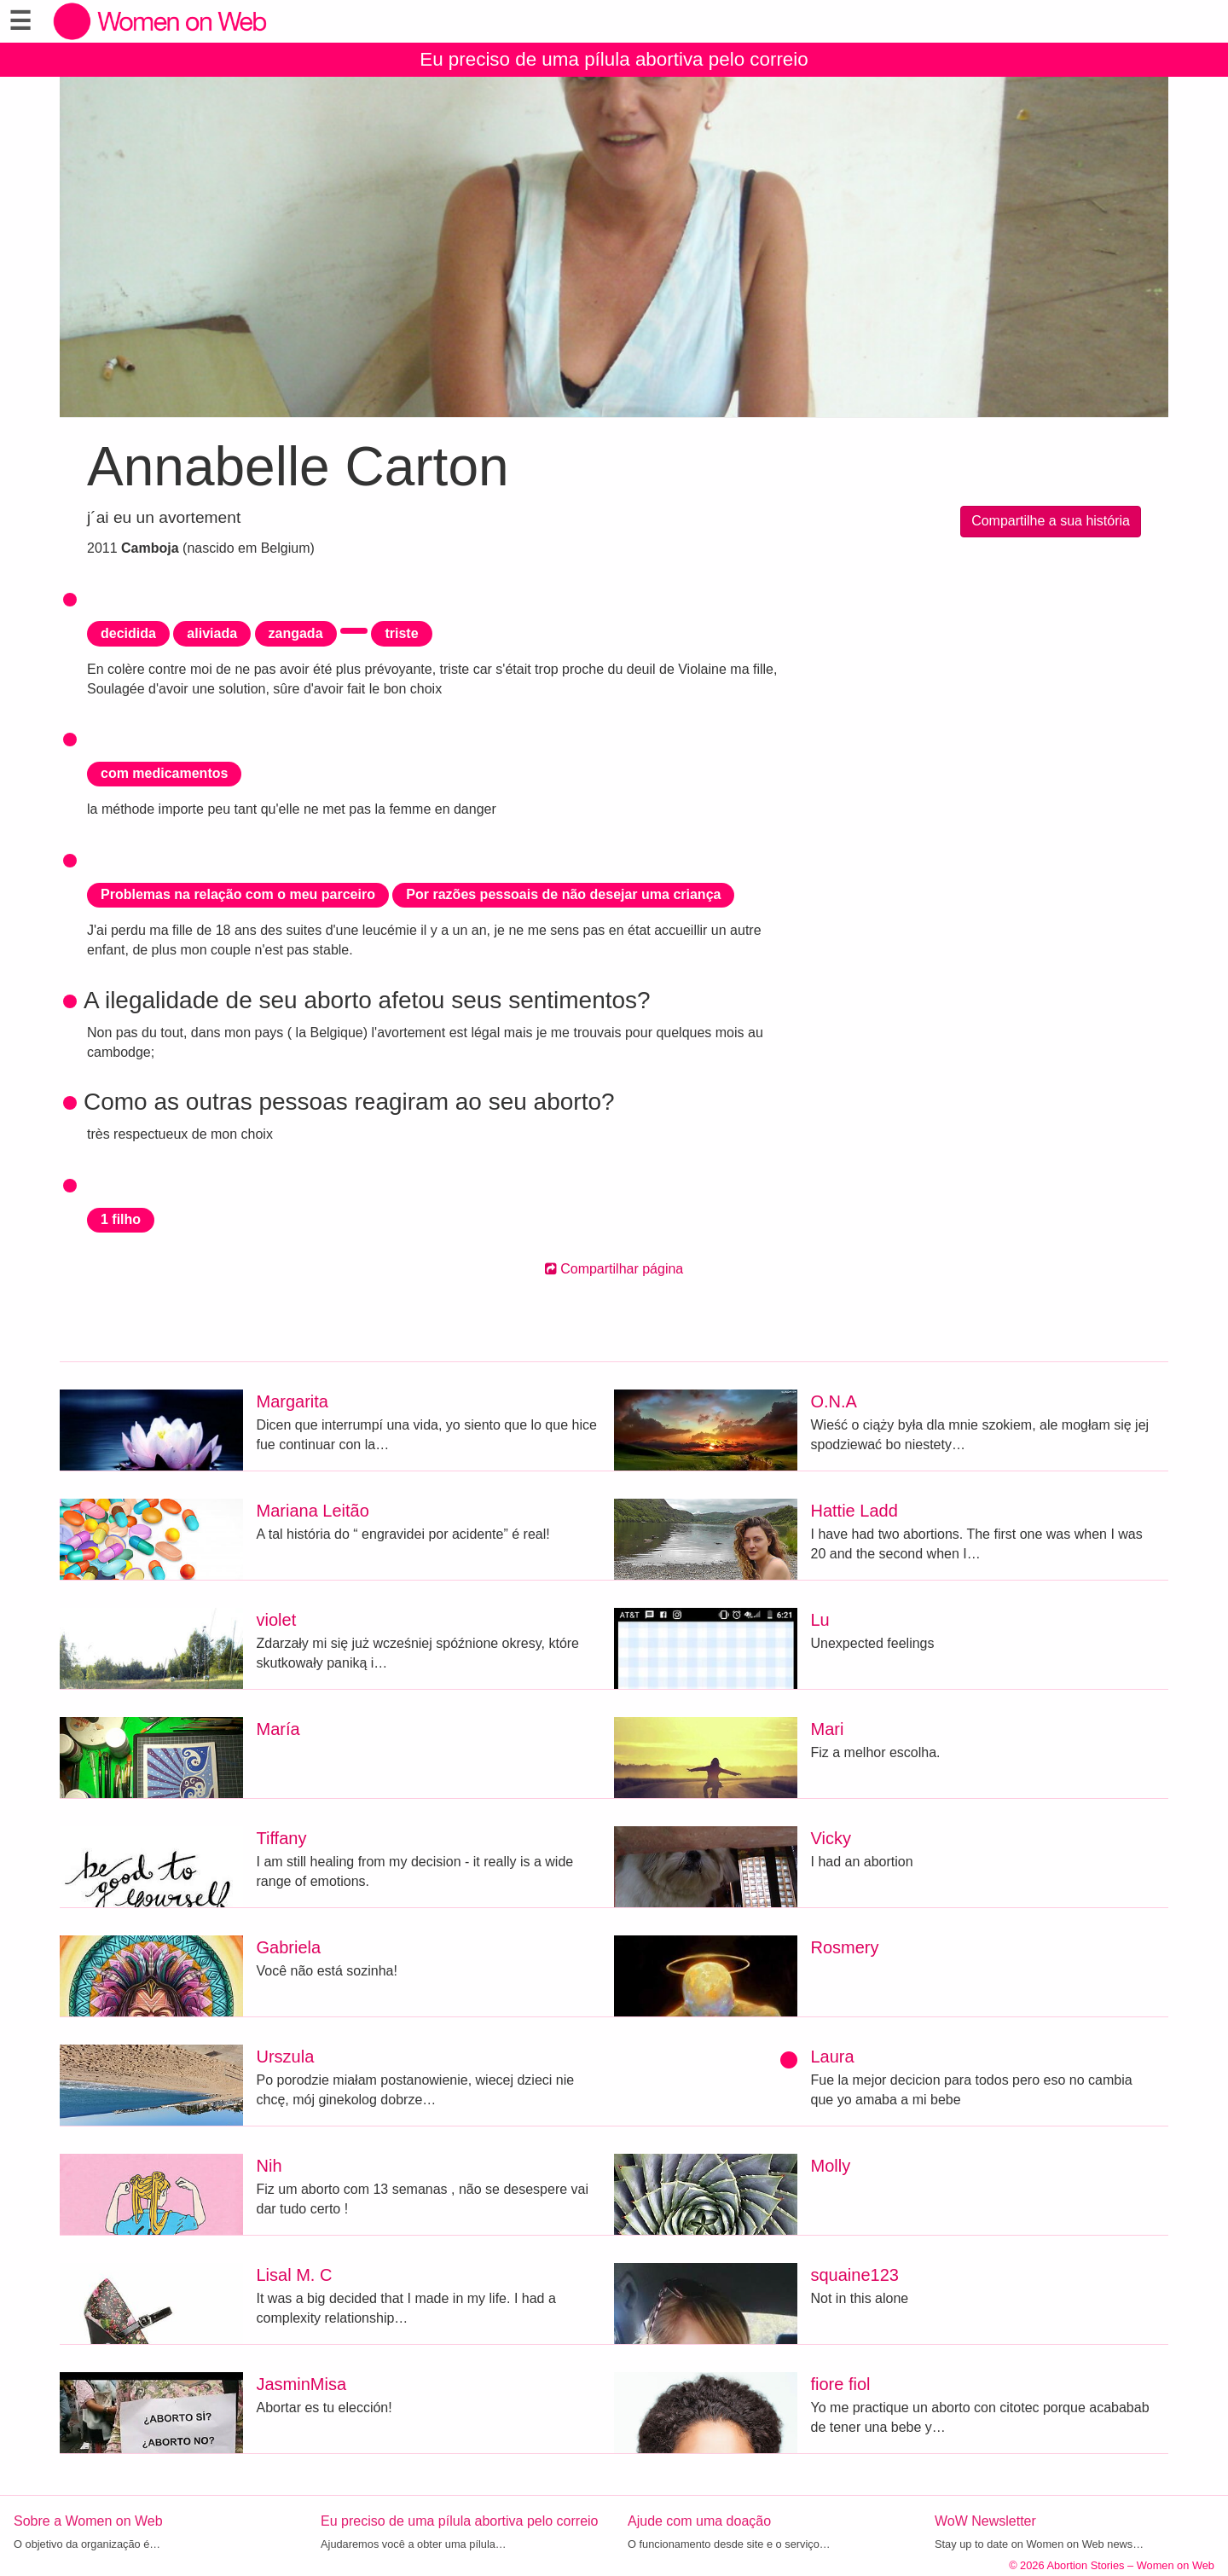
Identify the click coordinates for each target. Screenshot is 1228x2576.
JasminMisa (302, 2384)
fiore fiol (841, 2384)
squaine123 (855, 2275)
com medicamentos (164, 773)
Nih (269, 2165)
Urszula (286, 2056)
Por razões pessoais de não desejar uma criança (563, 894)
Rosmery (845, 1947)
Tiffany (282, 1838)
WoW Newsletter (985, 2521)
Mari (827, 1729)
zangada (296, 633)
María (278, 1729)
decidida (128, 633)
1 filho (121, 1219)
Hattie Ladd (854, 1510)
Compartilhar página (614, 1269)
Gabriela (289, 1947)
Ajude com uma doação (699, 2521)
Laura (832, 2056)
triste (401, 633)
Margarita (292, 1401)
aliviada (212, 633)
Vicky (831, 1838)
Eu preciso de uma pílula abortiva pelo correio (614, 59)
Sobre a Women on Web (88, 2521)
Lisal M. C (295, 2275)
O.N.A (834, 1401)
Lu (820, 1619)
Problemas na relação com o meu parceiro (238, 894)
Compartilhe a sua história (1050, 520)
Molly (831, 2165)
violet (277, 1619)
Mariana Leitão (313, 1510)
